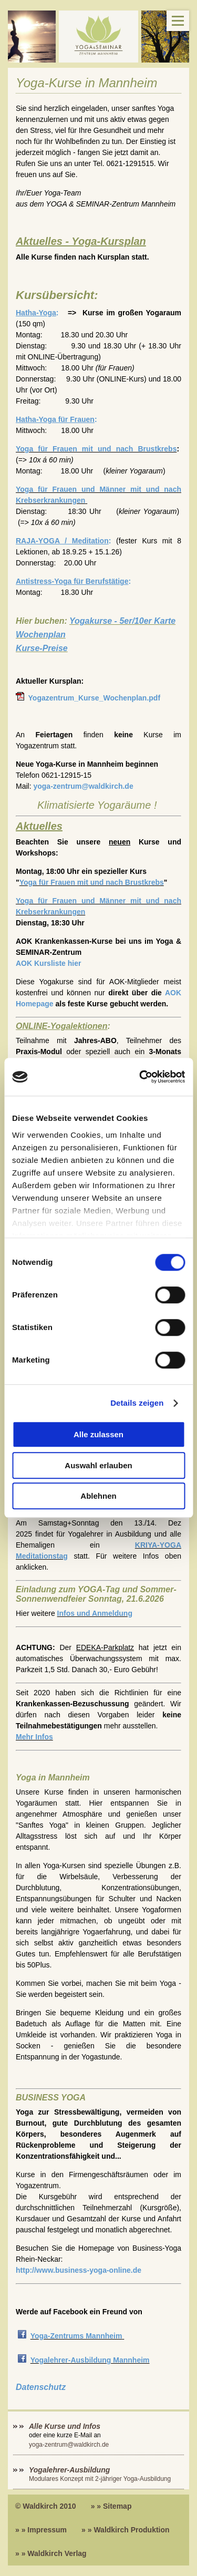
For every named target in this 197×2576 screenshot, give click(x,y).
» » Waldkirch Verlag (51, 2553)
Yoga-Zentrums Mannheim (76, 2336)
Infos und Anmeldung (94, 1613)
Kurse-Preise (42, 648)
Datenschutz (41, 2387)
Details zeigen (136, 1402)
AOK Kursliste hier (48, 963)
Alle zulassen (98, 1434)
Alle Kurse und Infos (65, 2426)
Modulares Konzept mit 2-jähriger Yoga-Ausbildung (100, 2478)
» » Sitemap (111, 2506)
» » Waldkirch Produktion (125, 2530)
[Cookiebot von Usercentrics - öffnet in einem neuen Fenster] (140, 1077)
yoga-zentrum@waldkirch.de (83, 786)
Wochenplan (41, 634)
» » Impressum (41, 2530)
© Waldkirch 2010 (45, 2506)
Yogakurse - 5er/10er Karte (122, 620)
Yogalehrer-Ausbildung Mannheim (90, 2360)
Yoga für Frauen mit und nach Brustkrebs (96, 449)
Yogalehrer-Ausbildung (69, 2470)
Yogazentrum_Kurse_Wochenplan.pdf (93, 698)
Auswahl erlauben (98, 1465)
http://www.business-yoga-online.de (78, 2270)
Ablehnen (98, 1496)
